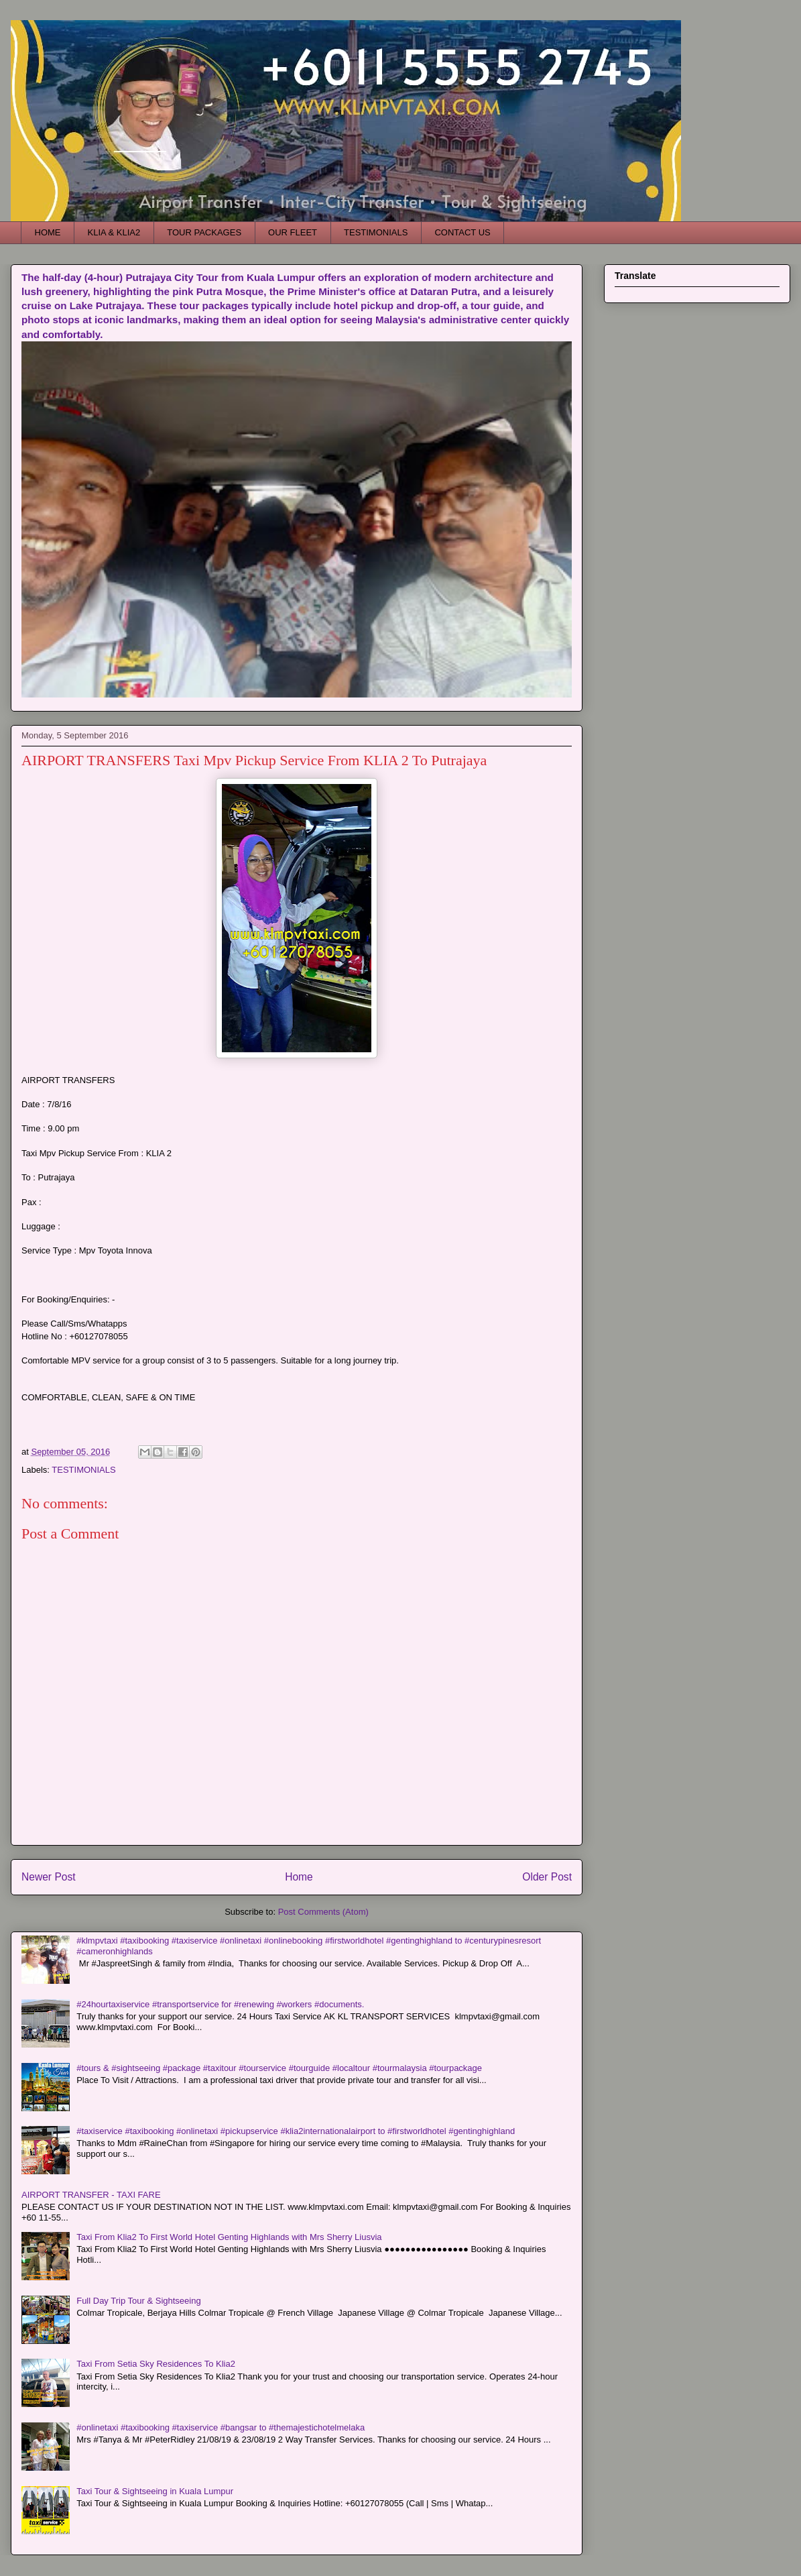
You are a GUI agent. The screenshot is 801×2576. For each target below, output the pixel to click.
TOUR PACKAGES (204, 232)
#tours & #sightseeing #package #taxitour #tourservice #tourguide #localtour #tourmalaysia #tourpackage (279, 2068)
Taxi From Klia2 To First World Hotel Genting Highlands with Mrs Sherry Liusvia (228, 2237)
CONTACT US (462, 232)
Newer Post (48, 1877)
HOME (48, 232)
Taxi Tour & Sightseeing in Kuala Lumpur (154, 2491)
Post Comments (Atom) (323, 1912)
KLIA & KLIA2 (114, 232)
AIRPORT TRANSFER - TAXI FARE (91, 2195)
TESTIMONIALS (376, 232)
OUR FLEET (292, 232)
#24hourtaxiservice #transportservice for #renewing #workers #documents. (220, 2004)
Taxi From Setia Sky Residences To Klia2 (155, 2364)
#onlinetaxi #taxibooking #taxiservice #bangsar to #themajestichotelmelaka (220, 2427)
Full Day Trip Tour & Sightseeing (138, 2301)
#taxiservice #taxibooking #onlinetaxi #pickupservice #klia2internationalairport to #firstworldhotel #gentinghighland (295, 2131)
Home (299, 1877)
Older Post (547, 1877)
